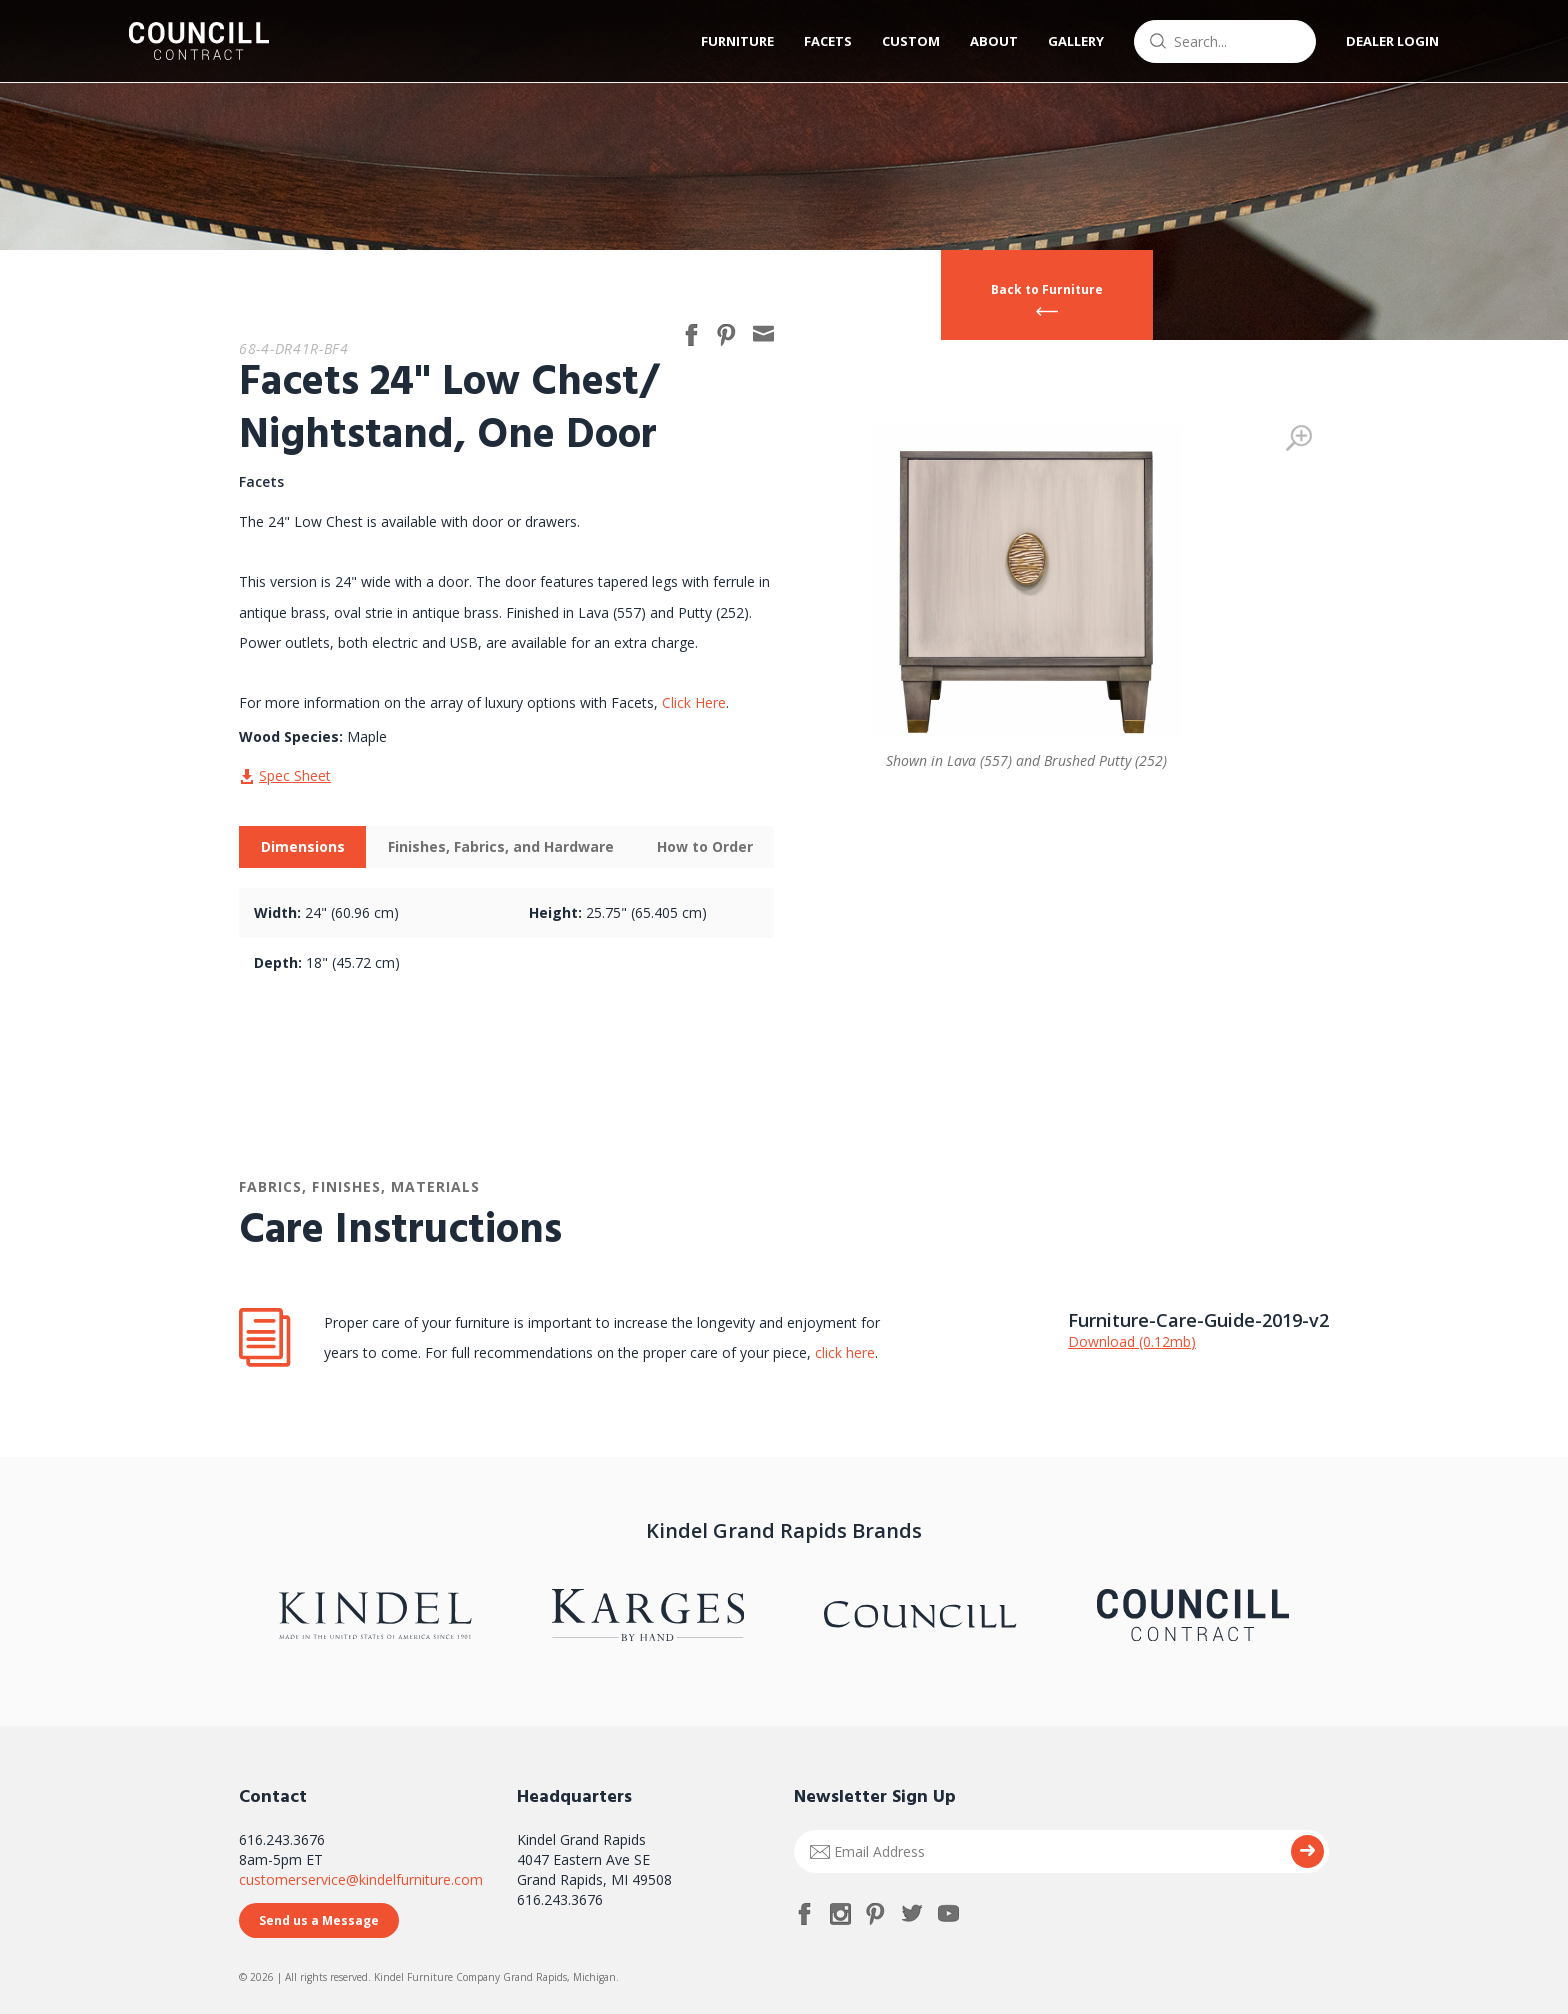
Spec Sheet (295, 775)
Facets (828, 41)
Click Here (694, 702)
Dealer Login (1392, 41)
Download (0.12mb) (1132, 1341)
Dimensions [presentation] (303, 846)
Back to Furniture (1047, 289)
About (994, 41)
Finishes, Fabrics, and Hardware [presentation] (501, 846)
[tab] (302, 847)
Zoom (1299, 438)
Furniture (737, 41)
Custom (911, 41)
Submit (1307, 1851)
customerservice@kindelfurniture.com (361, 1879)
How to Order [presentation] (705, 846)
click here (843, 1352)
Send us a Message (319, 1920)
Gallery (1076, 41)
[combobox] (1225, 41)
